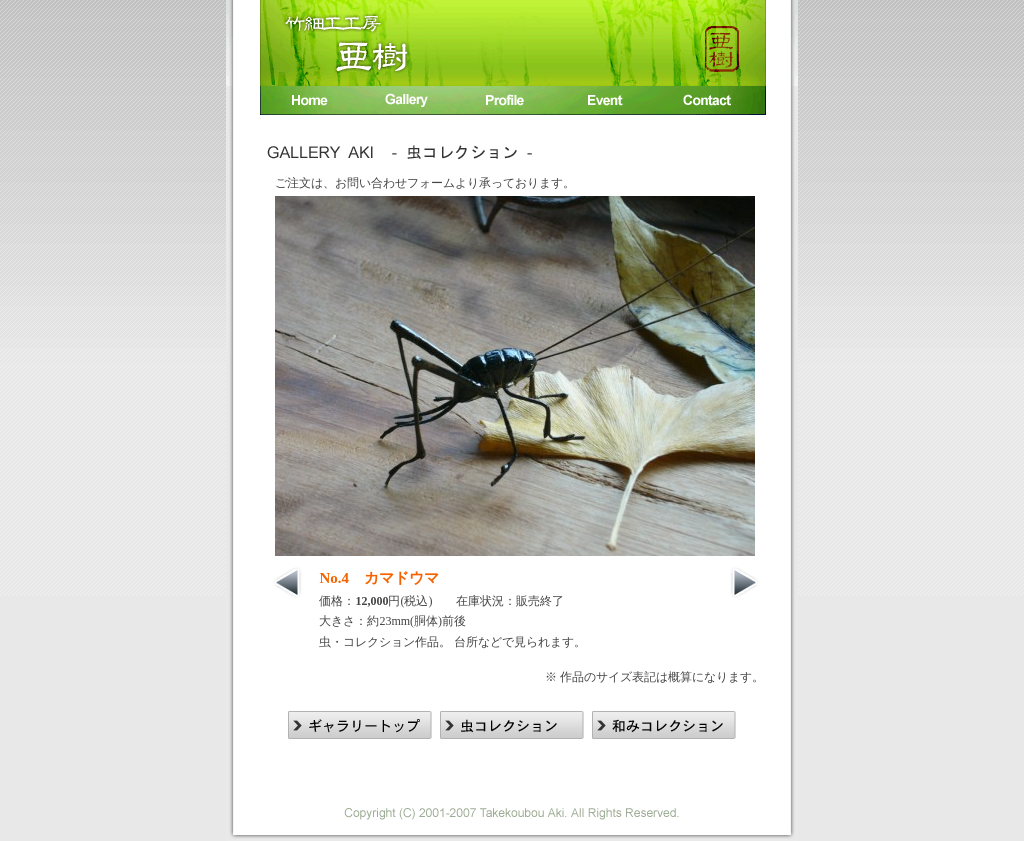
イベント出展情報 (609, 103)
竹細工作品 (409, 103)
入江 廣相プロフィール (509, 103)
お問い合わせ (712, 103)
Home (308, 103)
